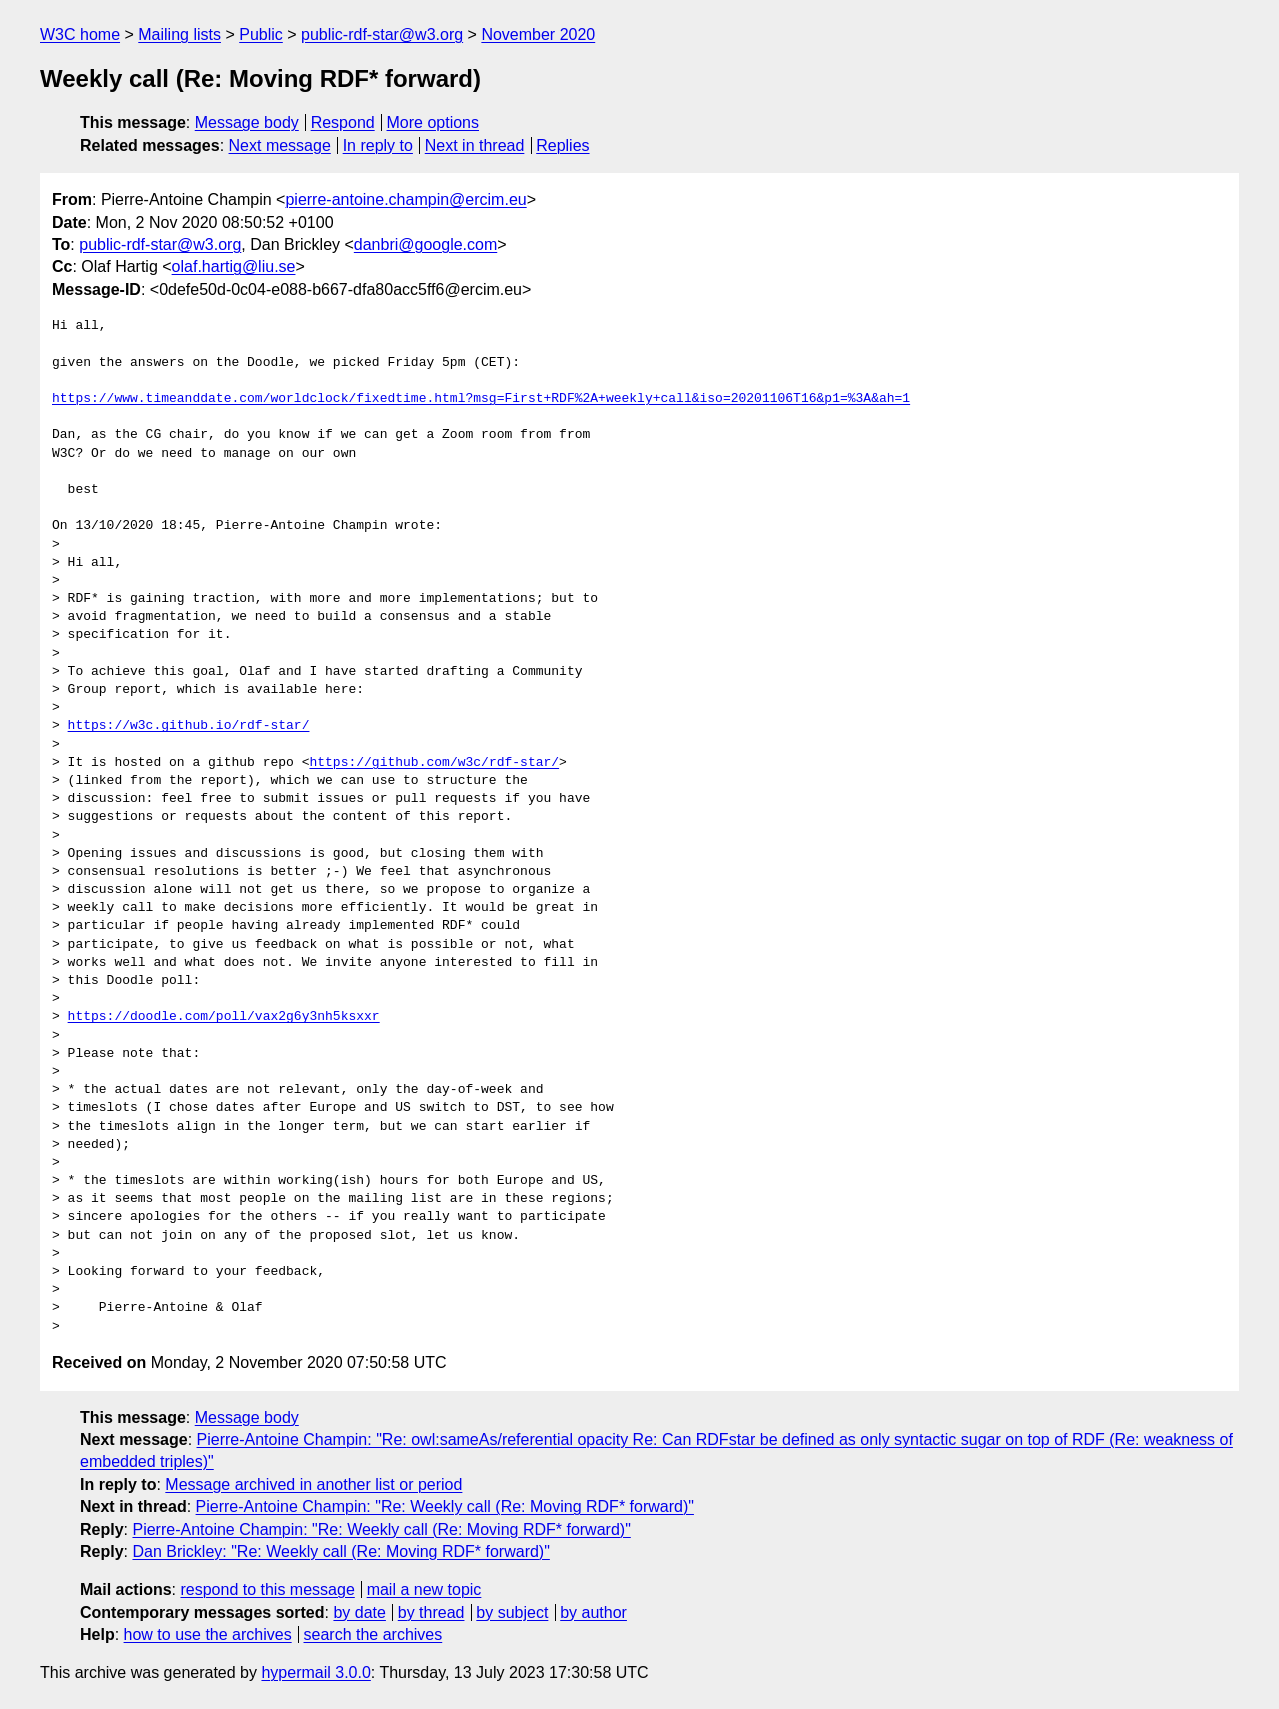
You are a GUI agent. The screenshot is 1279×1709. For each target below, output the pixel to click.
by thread (431, 1612)
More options (433, 122)
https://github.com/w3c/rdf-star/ (434, 763)
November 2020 (538, 34)
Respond (343, 122)
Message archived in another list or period (313, 1484)
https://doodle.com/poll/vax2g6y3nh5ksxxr (224, 1017)
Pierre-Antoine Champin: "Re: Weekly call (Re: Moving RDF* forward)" (445, 1506)
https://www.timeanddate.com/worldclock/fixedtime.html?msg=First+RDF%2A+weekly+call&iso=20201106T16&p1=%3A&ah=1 (481, 399)
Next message (280, 145)
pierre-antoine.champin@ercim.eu (405, 199)
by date (359, 1612)
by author (593, 1612)
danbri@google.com (425, 244)
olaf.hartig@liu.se (234, 266)
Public (261, 34)
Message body (247, 122)
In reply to (378, 145)
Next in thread (475, 145)
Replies (562, 145)
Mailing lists (179, 34)
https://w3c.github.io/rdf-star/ (189, 726)
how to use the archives (208, 1634)
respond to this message (267, 1589)
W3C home (80, 34)
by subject (512, 1612)
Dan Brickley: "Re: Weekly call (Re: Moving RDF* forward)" (340, 1551)
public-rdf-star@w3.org (382, 34)
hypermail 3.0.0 (315, 1672)
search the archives (373, 1634)
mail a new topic (424, 1589)
